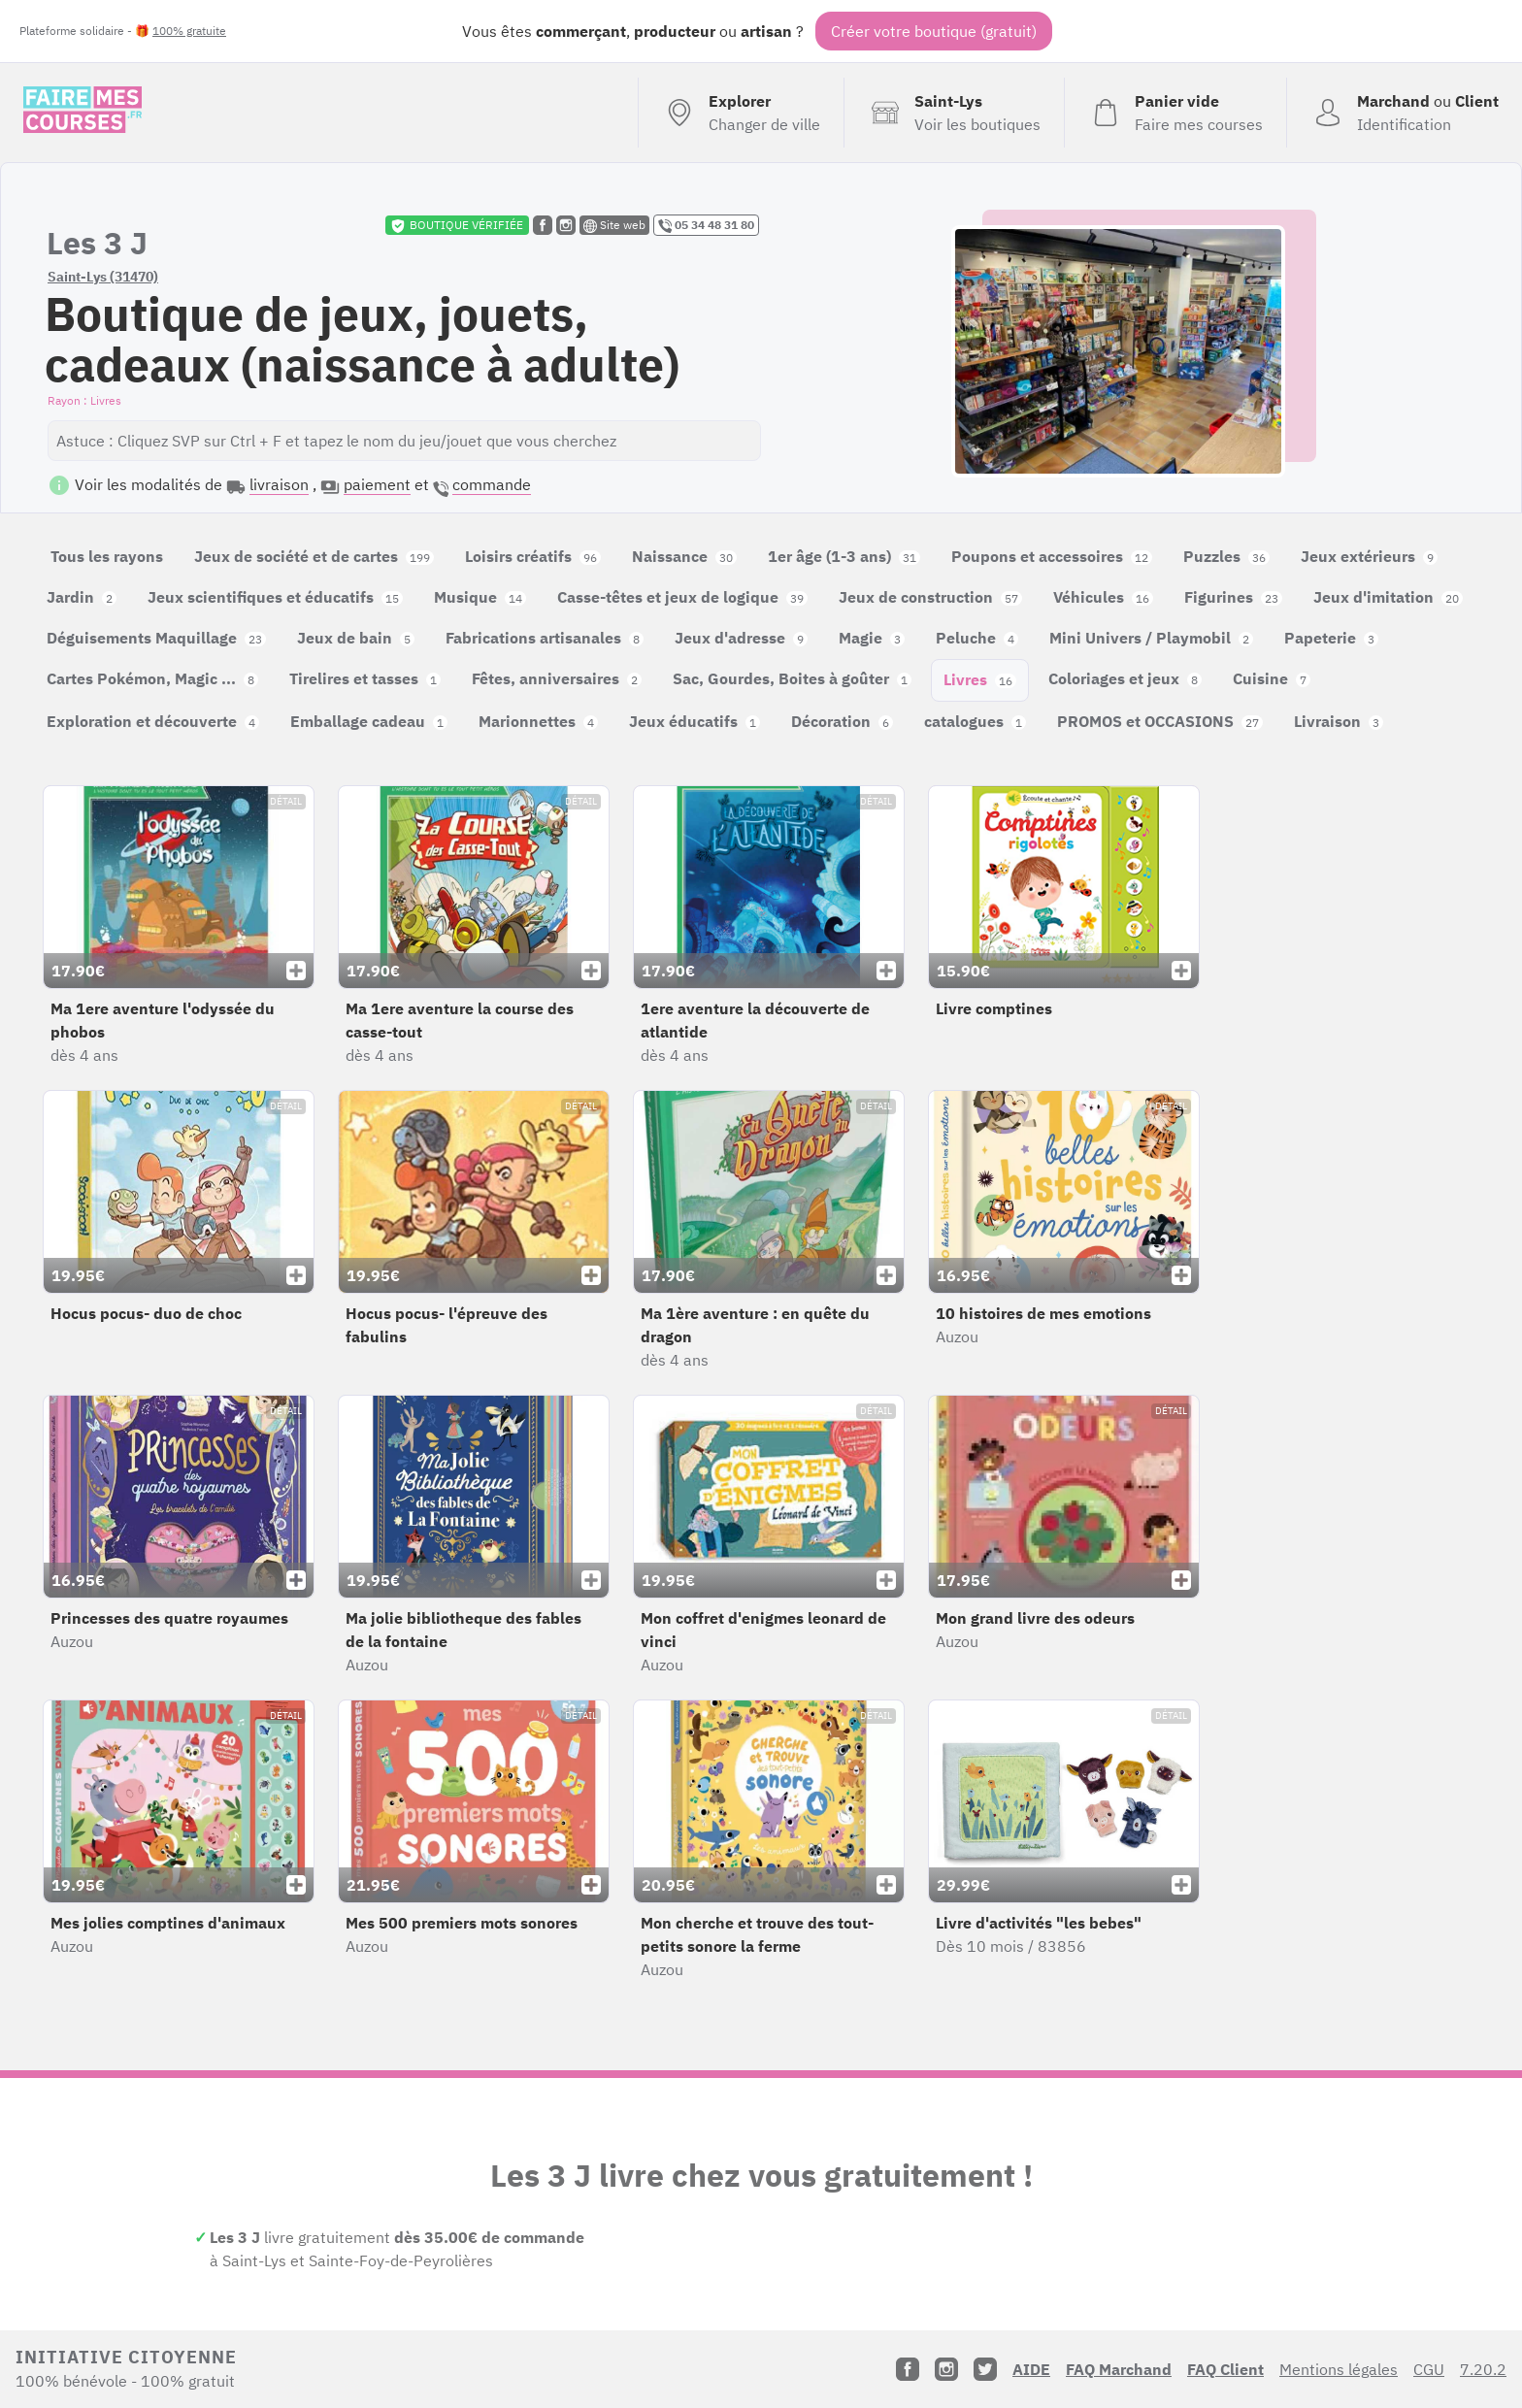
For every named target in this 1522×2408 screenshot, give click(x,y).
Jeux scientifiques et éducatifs (275, 597)
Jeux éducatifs (694, 721)
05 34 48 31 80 (706, 225)
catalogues (975, 721)
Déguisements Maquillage (156, 637)
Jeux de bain (355, 637)
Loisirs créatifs (533, 556)
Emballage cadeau (368, 721)
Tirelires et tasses (365, 678)
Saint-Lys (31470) (103, 276)
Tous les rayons (106, 556)
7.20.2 (1483, 2369)
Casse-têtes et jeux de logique (682, 597)
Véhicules (1103, 597)
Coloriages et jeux (1125, 678)
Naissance (684, 556)
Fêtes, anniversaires (557, 678)
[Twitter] (985, 2369)
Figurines (1233, 597)
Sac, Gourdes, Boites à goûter (792, 678)
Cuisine (1271, 678)
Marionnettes (538, 721)
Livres (979, 679)
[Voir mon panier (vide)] (1175, 113)
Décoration (842, 721)
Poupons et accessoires (1051, 556)
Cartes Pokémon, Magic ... (152, 678)
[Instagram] (946, 2369)
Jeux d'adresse (741, 637)
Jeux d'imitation (1388, 597)
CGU (1428, 2369)
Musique (480, 597)
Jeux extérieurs (1369, 556)
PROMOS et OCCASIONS (1160, 721)
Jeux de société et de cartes (314, 556)
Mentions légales (1338, 2369)
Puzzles (1226, 556)
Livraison (1338, 721)
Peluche (977, 637)
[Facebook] (907, 2369)
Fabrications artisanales (545, 637)
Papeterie (1331, 637)
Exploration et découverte (153, 721)
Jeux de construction (930, 597)
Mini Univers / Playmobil (1151, 637)
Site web (614, 225)
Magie (872, 637)
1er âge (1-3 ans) (844, 556)
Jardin (81, 597)
